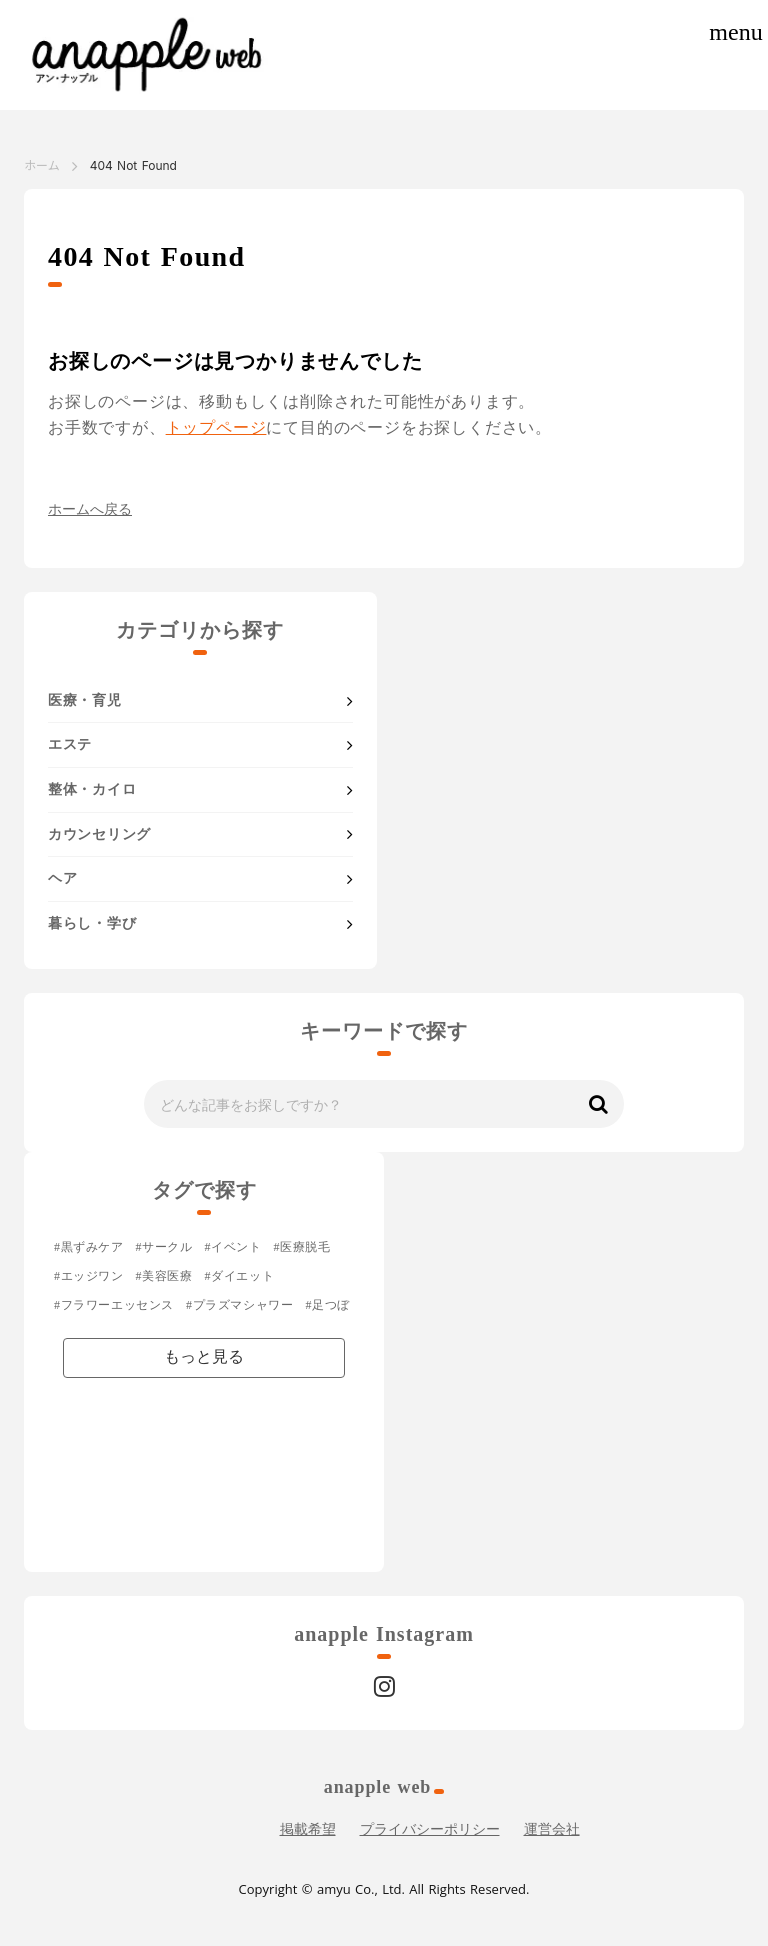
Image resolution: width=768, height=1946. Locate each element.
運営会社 (552, 1829)
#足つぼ (327, 1305)
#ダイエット (240, 1276)
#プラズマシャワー (239, 1305)
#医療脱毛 (302, 1247)
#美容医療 (164, 1276)
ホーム (42, 165)
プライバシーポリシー (430, 1829)
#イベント (233, 1247)
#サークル (164, 1247)
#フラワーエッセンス (114, 1305)
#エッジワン (89, 1276)
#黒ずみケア (89, 1247)
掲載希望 (308, 1829)
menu (735, 32)
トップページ (216, 427)
